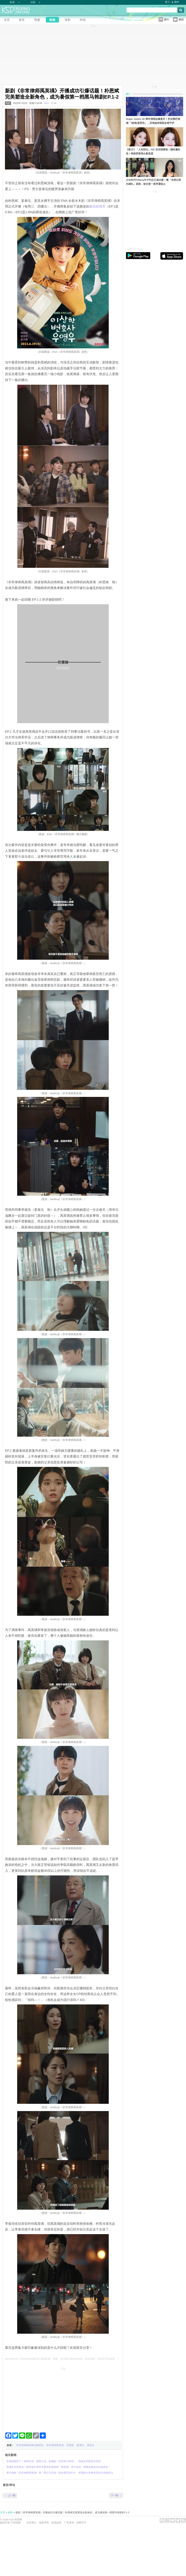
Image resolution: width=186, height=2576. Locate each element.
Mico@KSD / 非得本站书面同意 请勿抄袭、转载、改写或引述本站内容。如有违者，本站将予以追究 (60, 2358)
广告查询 (69, 2522)
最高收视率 (97, 206)
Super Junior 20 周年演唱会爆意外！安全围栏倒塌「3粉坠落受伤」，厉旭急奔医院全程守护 (153, 121)
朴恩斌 (70, 2445)
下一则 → (116, 2495)
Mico (46, 103)
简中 (176, 2)
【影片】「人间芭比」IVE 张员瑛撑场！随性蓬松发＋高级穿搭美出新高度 (153, 151)
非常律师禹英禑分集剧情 (29, 2445)
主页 (2, 2512)
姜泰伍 (80, 2445)
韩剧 (8, 103)
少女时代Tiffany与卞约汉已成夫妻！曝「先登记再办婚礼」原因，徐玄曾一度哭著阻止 (153, 181)
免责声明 (44, 2522)
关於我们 (31, 2522)
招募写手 (81, 2522)
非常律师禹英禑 (55, 2445)
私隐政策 (56, 2522)
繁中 (167, 2)
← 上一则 (10, 2495)
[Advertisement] (63, 2398)
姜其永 (90, 2445)
